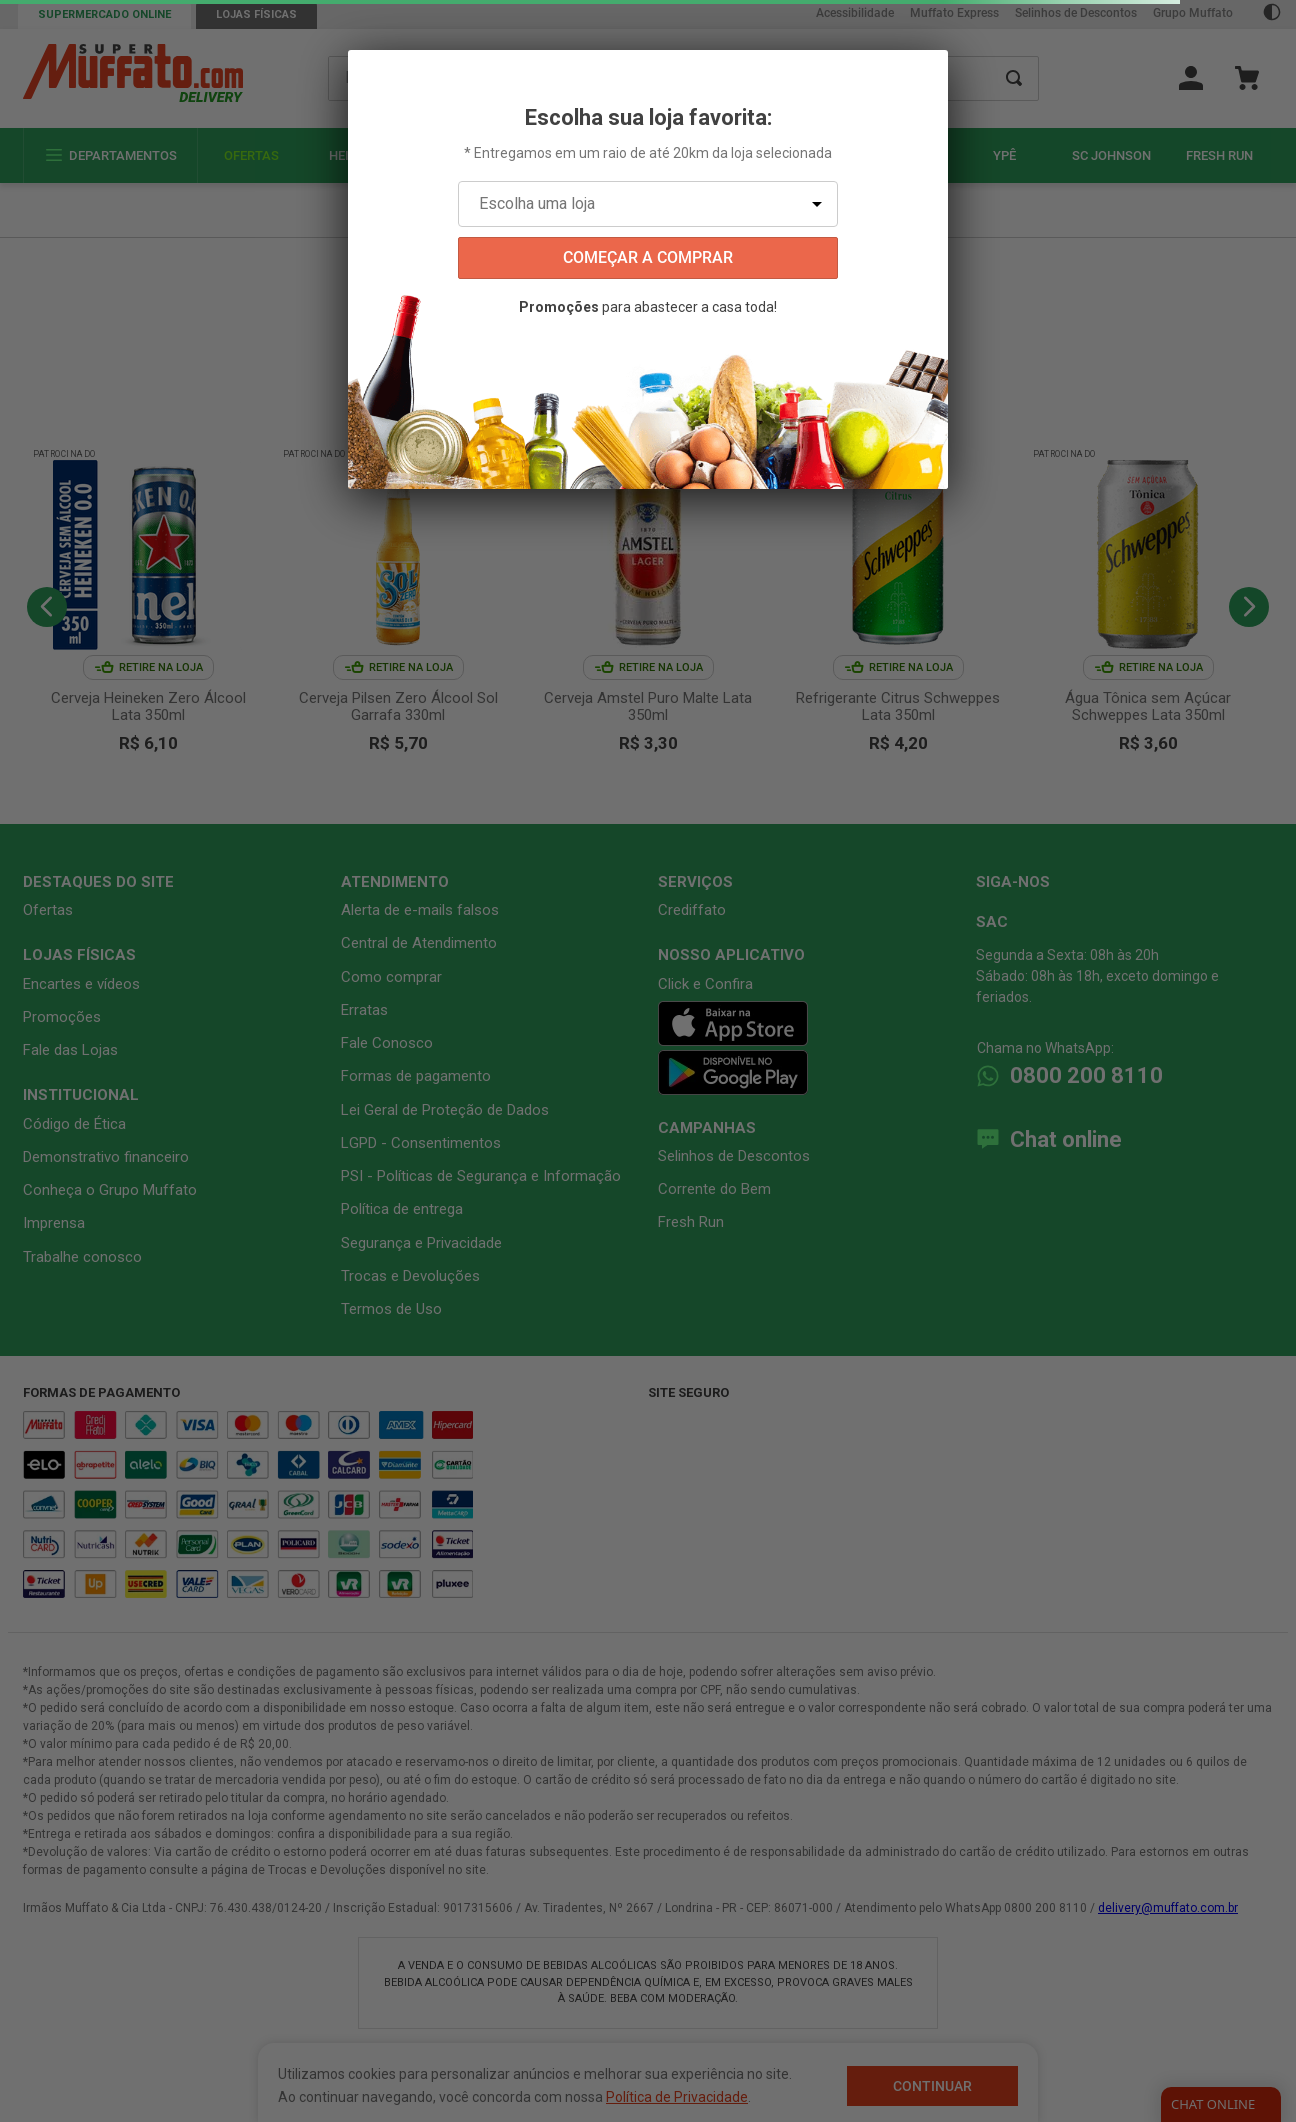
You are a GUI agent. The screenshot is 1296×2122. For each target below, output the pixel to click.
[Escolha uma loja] (648, 204)
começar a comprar (648, 257)
